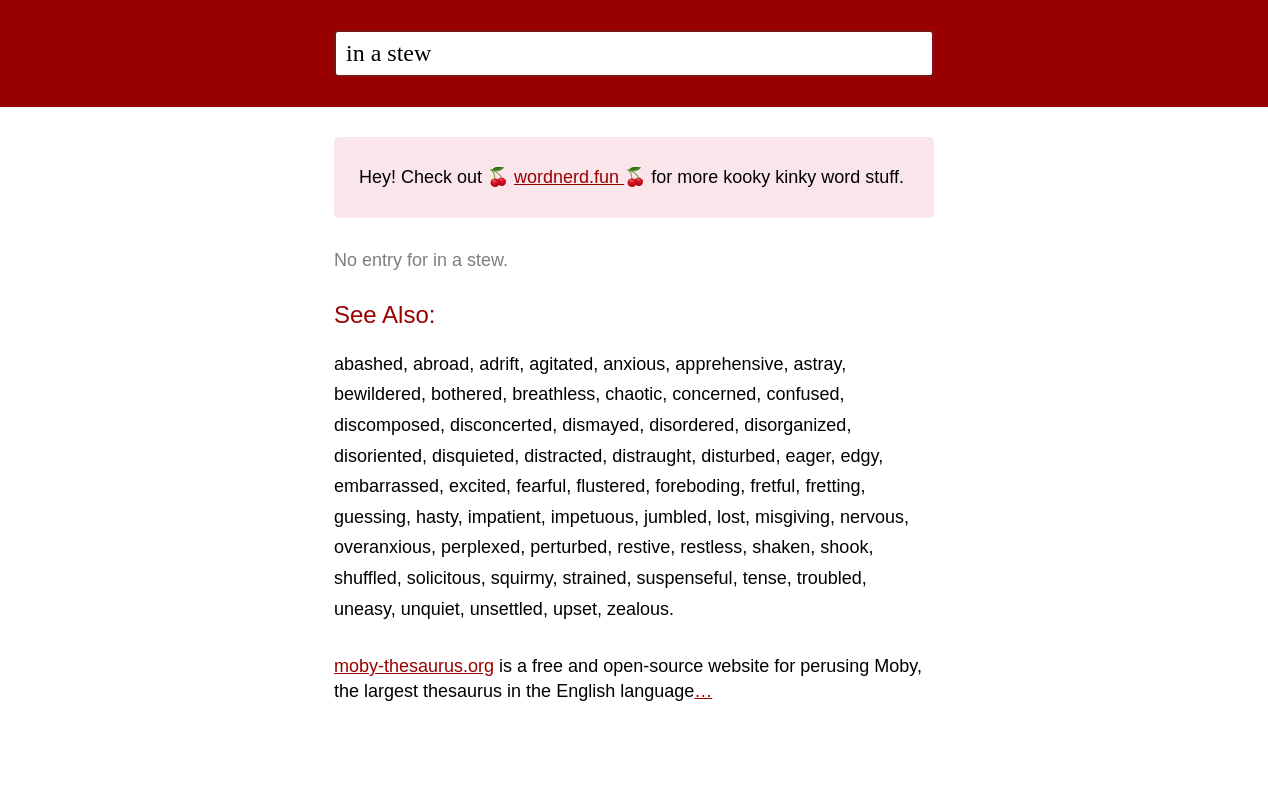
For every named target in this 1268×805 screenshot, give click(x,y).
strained (594, 578)
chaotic (633, 394)
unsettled (506, 609)
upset (575, 609)
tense (765, 578)
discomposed (387, 425)
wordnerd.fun (569, 177)
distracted (563, 456)
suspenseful (685, 578)
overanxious (382, 547)
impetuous (592, 517)
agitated (561, 364)
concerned (714, 394)
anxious (634, 364)
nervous (872, 517)
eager (807, 456)
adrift (499, 364)
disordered (691, 425)
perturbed (568, 547)
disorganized (795, 425)
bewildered (377, 394)
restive (643, 547)
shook (844, 547)
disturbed (738, 456)
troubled (829, 578)
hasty (437, 517)
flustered (610, 486)
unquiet (430, 609)
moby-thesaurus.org (414, 666)
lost (731, 517)
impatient (504, 517)
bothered (466, 394)
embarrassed (386, 486)
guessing (370, 517)
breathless (553, 394)
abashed (368, 364)
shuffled (365, 578)
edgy (859, 456)
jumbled (675, 517)
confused (802, 394)
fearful (541, 486)
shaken (781, 547)
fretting (832, 486)
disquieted (473, 456)
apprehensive (729, 364)
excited (477, 486)
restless (711, 547)
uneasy (362, 609)
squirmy (522, 578)
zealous (638, 609)
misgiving (792, 517)
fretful (772, 486)
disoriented (378, 456)
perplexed (480, 547)
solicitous (444, 578)
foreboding (697, 486)
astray (817, 364)
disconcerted (501, 425)
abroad (441, 364)
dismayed (600, 425)
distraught (651, 456)
